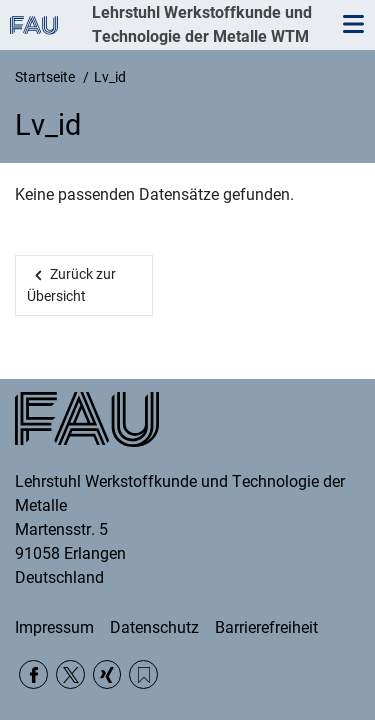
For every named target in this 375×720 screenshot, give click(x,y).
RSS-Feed (143, 674)
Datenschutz (154, 627)
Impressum (54, 627)
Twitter (70, 674)
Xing (107, 674)
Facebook (33, 674)
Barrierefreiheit (266, 627)
